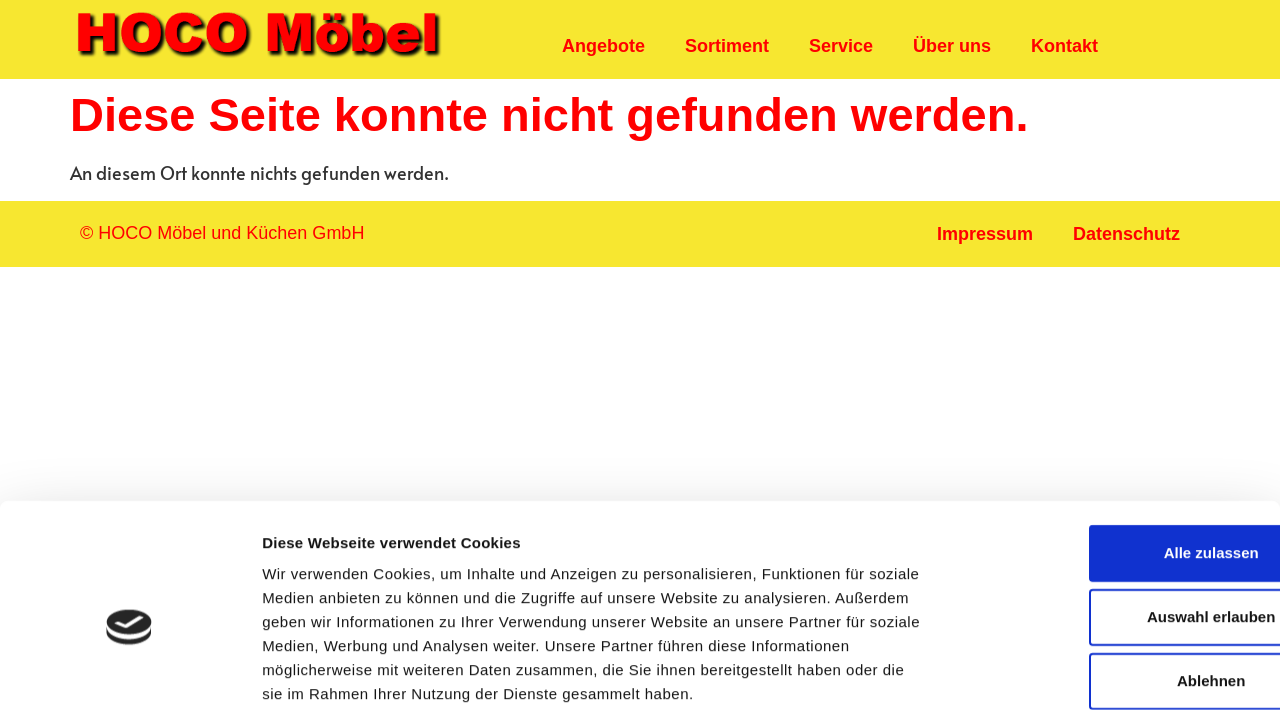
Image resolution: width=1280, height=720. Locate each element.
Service (841, 46)
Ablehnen (1113, 586)
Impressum (985, 234)
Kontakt (1064, 46)
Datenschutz (1126, 234)
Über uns (952, 46)
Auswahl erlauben (1113, 522)
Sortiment (727, 46)
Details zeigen (1063, 680)
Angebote (603, 46)
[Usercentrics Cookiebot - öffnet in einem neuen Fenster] (129, 681)
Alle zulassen (1112, 458)
